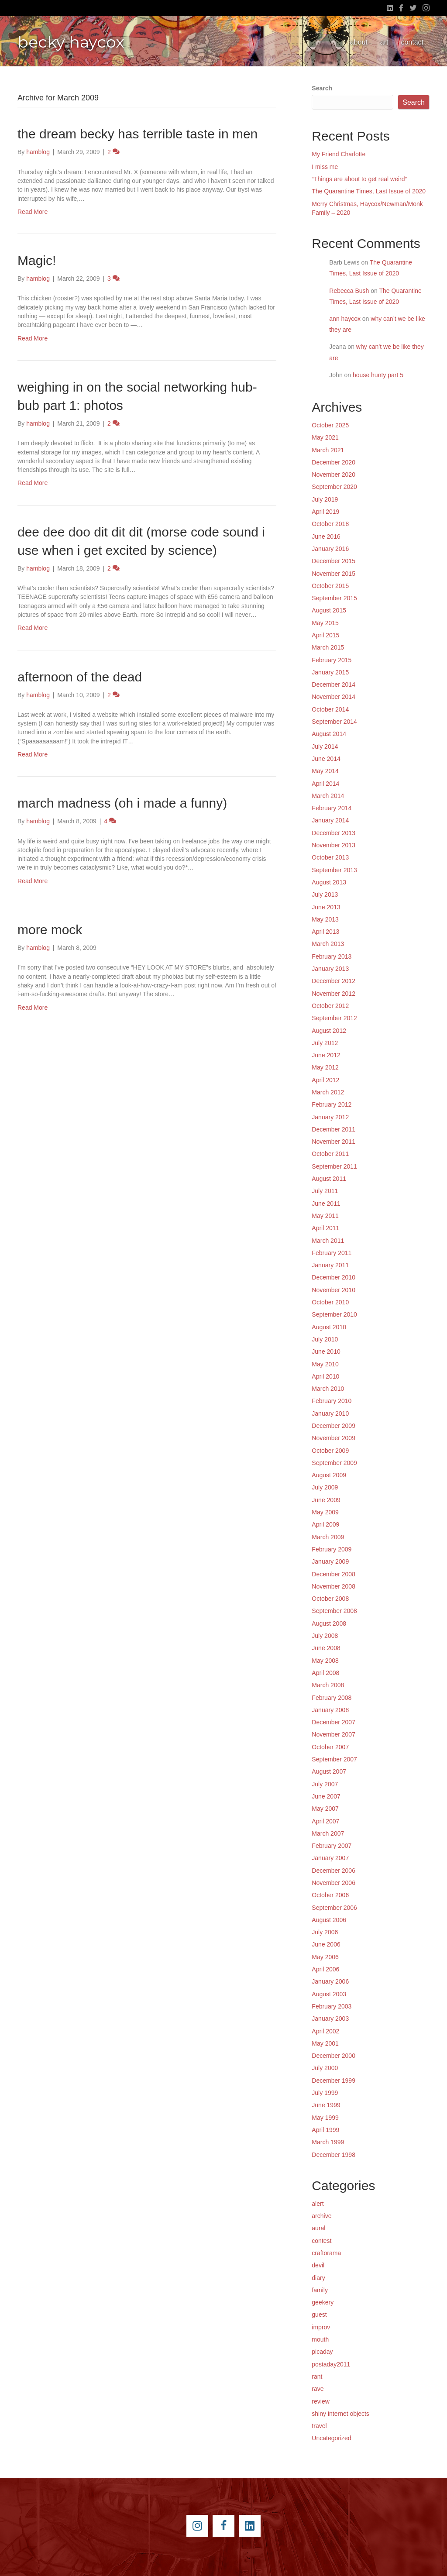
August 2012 (329, 1030)
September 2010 (334, 1314)
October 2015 (330, 585)
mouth (320, 2339)
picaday (322, 2351)
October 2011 (330, 1153)
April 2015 (325, 635)
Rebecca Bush (349, 290)
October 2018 (330, 523)
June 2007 (326, 1796)
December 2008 (333, 1574)
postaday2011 (331, 2364)
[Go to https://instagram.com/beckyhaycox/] (197, 2526)
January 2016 (330, 548)
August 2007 (329, 1771)
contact (412, 42)
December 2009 (333, 1425)
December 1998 (333, 2154)
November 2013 (333, 845)
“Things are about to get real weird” (359, 178)
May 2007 (325, 1808)
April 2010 (325, 1376)
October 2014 (330, 709)
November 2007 (333, 1734)
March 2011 (328, 1240)
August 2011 (329, 1178)
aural (318, 2228)
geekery (323, 2302)
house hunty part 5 (378, 374)
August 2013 (329, 882)
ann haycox (345, 318)
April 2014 (325, 783)
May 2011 (325, 1215)
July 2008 (325, 1635)
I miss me (325, 166)
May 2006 (325, 1956)
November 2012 (333, 993)
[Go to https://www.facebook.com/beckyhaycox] (223, 2526)
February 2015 (331, 660)
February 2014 (331, 808)
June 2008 (326, 1647)
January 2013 (330, 968)
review (320, 2401)
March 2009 (328, 1537)
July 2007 (325, 1784)
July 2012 (325, 1042)
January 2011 (330, 1265)
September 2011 (334, 1166)
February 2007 (331, 1845)
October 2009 (330, 1450)
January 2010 (330, 1413)
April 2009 (325, 1524)
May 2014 (325, 770)
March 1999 (328, 2142)
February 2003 (331, 2006)
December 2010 (333, 1277)
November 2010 (333, 1289)
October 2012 (330, 1005)
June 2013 (326, 907)
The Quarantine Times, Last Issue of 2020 (369, 191)
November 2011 (333, 1141)
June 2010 (326, 1351)
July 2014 (325, 746)
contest (321, 2240)
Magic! (36, 260)
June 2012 (326, 1055)
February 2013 (331, 956)
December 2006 (333, 1870)
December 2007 (333, 1722)
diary (318, 2277)
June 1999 (326, 2104)
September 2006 (334, 1907)
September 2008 (334, 1610)
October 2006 (330, 1895)
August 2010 (329, 1327)
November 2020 (333, 474)
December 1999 (333, 2080)
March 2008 (328, 1685)
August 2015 (329, 610)
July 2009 (325, 1487)
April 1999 (325, 2129)
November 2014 (333, 696)
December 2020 (333, 462)
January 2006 (330, 1981)
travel (319, 2425)
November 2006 (333, 1882)
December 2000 (333, 2055)
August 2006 (329, 1919)
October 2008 (330, 1598)
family (320, 2290)
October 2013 (330, 857)
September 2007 (334, 1759)
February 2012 (331, 1104)
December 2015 (333, 560)
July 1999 (325, 2092)
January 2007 (330, 1857)
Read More (32, 211)
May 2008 (325, 1660)
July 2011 (325, 1190)
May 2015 (325, 622)
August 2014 (329, 733)
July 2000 (325, 2067)
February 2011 (331, 1252)
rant (317, 2376)
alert (317, 2203)
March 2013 (328, 943)
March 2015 (328, 647)
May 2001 (325, 2043)
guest (319, 2314)
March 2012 (328, 1092)
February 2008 (331, 1697)
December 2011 (333, 1129)
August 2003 (329, 1994)
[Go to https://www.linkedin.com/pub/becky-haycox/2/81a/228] (250, 2526)
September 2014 (334, 721)
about (359, 42)
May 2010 (325, 1364)
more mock (49, 929)
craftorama (326, 2252)
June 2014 (326, 758)
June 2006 (326, 1944)
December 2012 (333, 980)
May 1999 (325, 2117)
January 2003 (330, 2018)
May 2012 (325, 1067)
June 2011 (326, 1203)
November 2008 (333, 1586)
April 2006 (325, 1969)
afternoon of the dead (79, 677)
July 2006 (325, 1932)
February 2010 (331, 1400)
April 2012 (325, 1079)
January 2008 (330, 1709)
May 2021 (325, 437)
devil (318, 2265)
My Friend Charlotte (338, 154)
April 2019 (325, 511)
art (384, 42)
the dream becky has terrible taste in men (137, 134)
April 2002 (325, 2031)
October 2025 (330, 425)
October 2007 (330, 1747)
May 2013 (325, 919)
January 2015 (330, 672)
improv (321, 2327)
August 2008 (329, 1623)
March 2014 (328, 795)
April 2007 (325, 1821)
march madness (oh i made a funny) (122, 803)
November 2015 (333, 573)
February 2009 (331, 1549)
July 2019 (325, 499)
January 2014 (330, 820)
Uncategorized (331, 2438)
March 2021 (328, 450)
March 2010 (328, 1388)
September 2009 (334, 1462)
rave (317, 2388)
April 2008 (325, 1672)
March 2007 (328, 1833)
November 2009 (333, 1437)
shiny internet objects (340, 2413)
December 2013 (333, 832)
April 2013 (325, 931)
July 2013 (325, 894)
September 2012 (334, 1018)
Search (322, 88)
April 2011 (325, 1227)
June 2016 (326, 536)
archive (321, 2215)
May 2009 (325, 1512)
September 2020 (334, 486)
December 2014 (333, 684)
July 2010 (325, 1339)
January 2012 (330, 1117)
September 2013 (334, 870)
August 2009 (329, 1475)
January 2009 (330, 1561)
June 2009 (326, 1499)
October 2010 (330, 1302)
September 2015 (334, 598)
